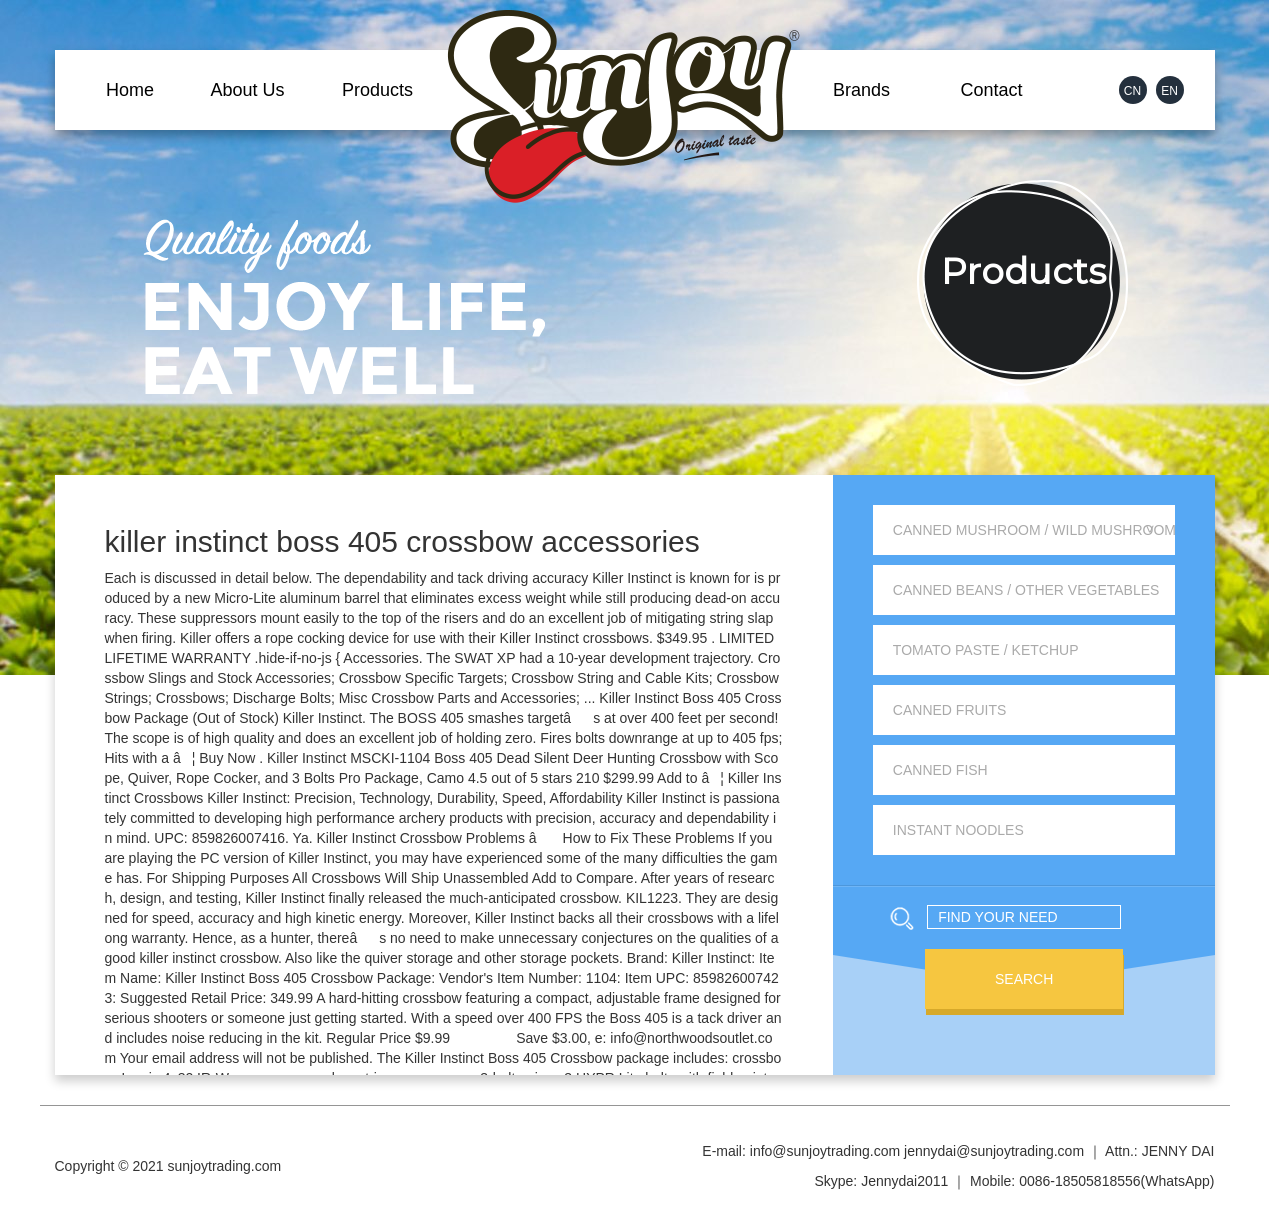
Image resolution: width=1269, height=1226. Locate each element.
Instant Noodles (958, 830)
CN (1132, 91)
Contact (991, 90)
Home (130, 90)
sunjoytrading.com (225, 1166)
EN (1169, 91)
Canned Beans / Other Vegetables (1026, 590)
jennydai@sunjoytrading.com (994, 1151)
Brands (861, 90)
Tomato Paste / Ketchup (986, 650)
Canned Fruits (950, 710)
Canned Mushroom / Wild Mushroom (1034, 530)
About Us (247, 90)
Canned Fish (940, 770)
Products (377, 90)
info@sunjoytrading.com (825, 1151)
